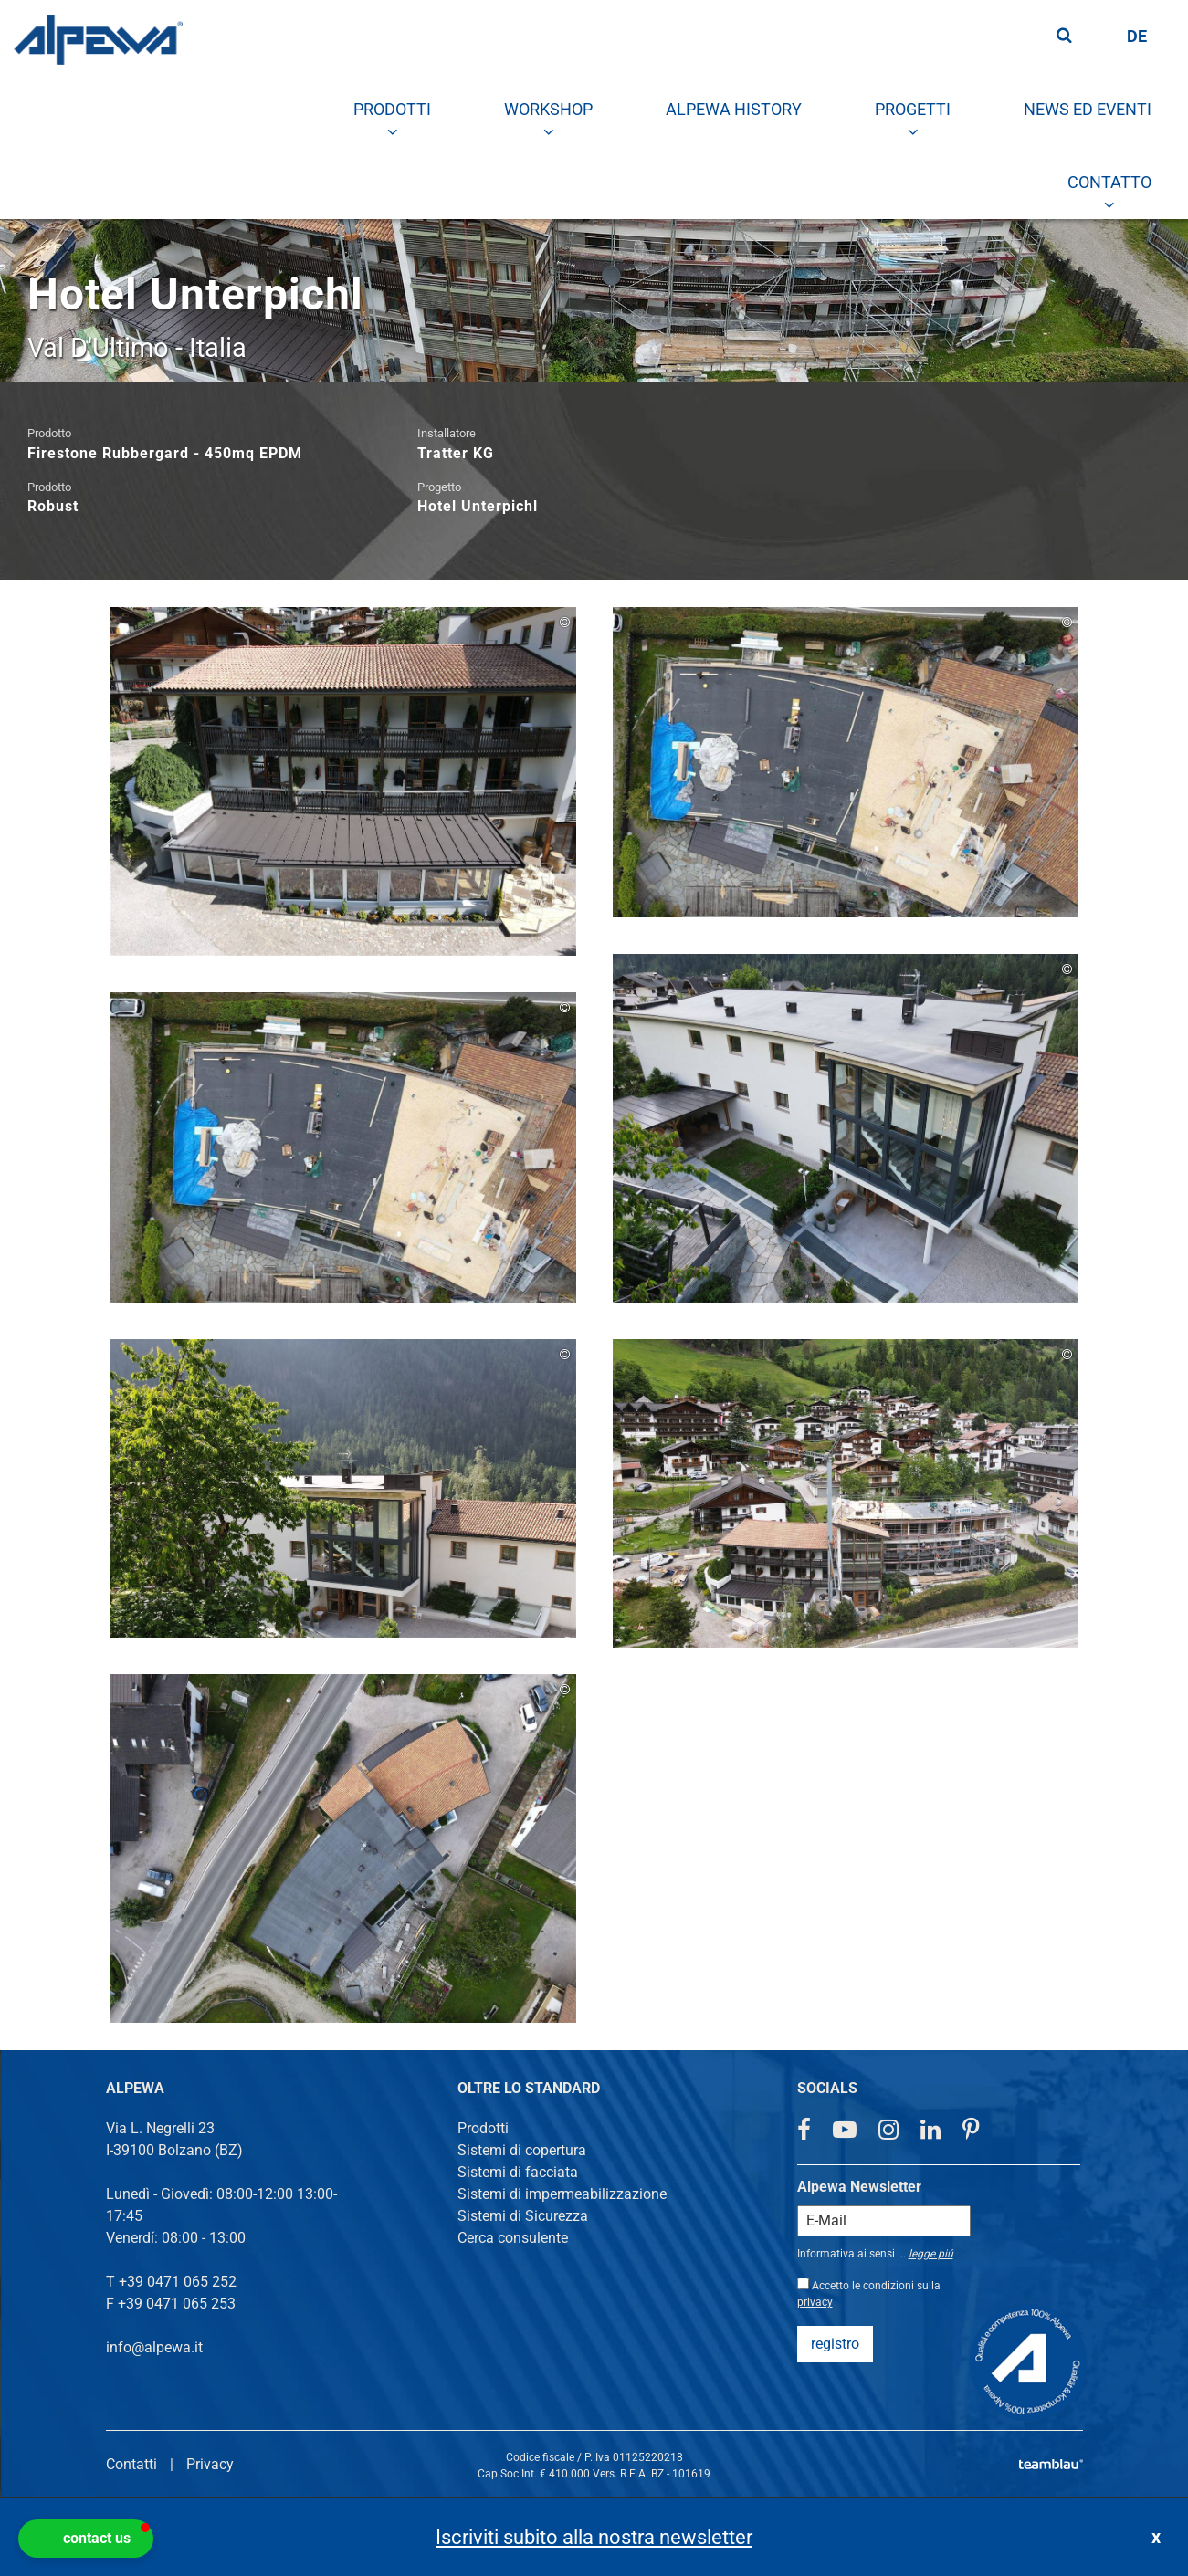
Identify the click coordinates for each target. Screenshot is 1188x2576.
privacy (815, 2302)
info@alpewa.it (154, 2347)
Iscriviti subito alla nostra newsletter (594, 2537)
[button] (85, 2538)
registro (835, 2343)
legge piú (931, 2253)
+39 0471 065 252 (178, 2281)
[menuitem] (392, 109)
